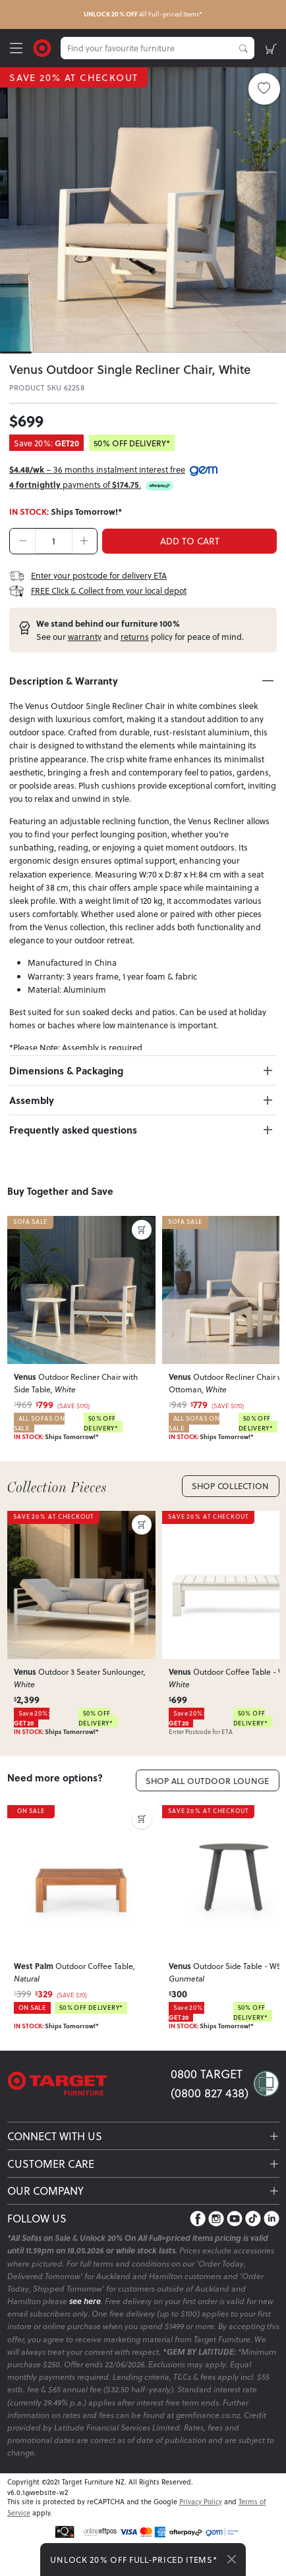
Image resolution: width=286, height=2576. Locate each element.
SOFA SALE (30, 1221)
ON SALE (30, 1810)
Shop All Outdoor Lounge (208, 1781)
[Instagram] (216, 2218)
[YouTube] (235, 2218)
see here (85, 2301)
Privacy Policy (200, 2501)
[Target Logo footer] (89, 2083)
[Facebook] (198, 2218)
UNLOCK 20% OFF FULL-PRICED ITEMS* (133, 2559)
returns (135, 637)
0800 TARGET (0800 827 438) (209, 2082)
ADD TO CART (189, 541)
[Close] (231, 2559)
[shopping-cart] (271, 48)
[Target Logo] (42, 47)
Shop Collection (231, 1486)
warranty (84, 637)
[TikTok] (253, 2218)
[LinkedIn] (271, 2218)
